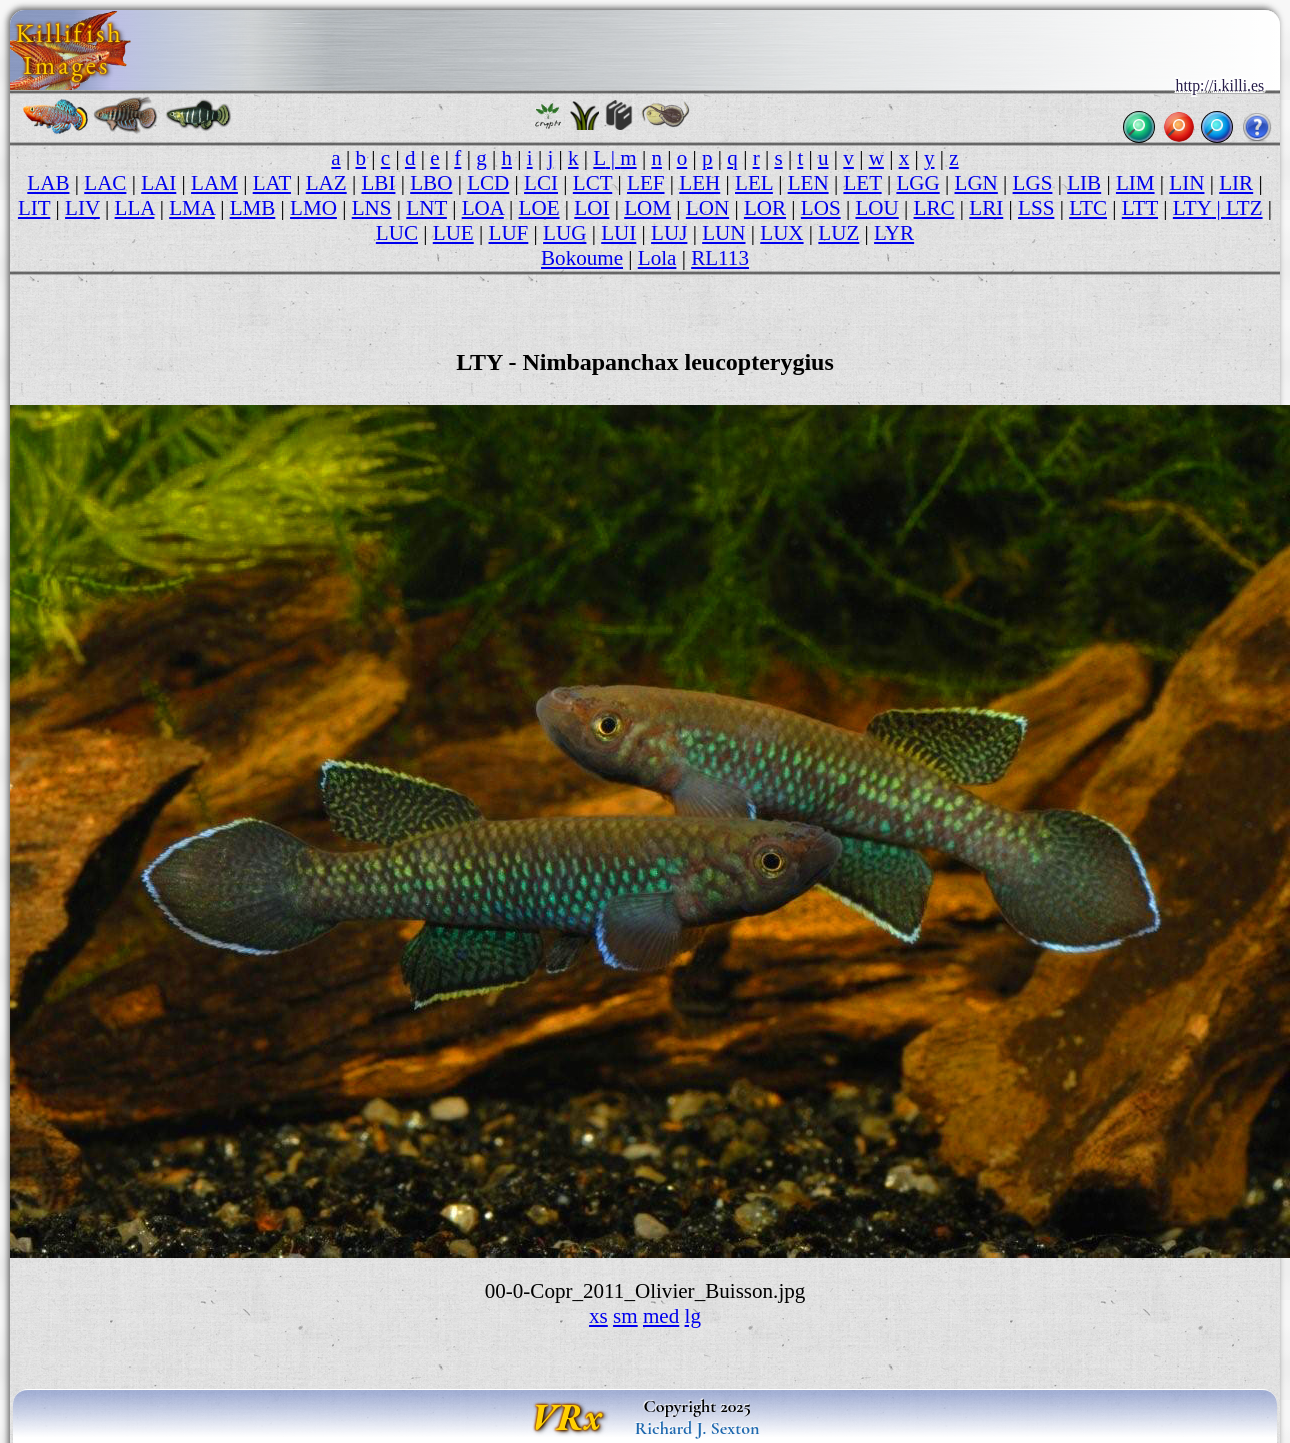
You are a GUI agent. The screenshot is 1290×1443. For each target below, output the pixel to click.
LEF (645, 183)
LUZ (838, 233)
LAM (214, 183)
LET (862, 183)
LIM (1135, 183)
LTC (1088, 208)
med (661, 1316)
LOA (483, 208)
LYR (894, 233)
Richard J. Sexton (697, 1428)
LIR (1236, 183)
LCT (592, 183)
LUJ (669, 233)
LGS (1033, 183)
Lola (657, 258)
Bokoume (582, 258)
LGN (976, 183)
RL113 (720, 258)
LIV (82, 208)
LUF (509, 233)
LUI (618, 233)
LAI (158, 183)
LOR (765, 208)
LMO (313, 208)
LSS (1036, 208)
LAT (272, 183)
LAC (105, 183)
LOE (539, 208)
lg (693, 1316)
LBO (431, 183)
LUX (781, 233)
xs (598, 1316)
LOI (591, 208)
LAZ (326, 183)
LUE (453, 233)
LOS (821, 208)
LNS (372, 208)
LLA (135, 208)
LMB (253, 208)
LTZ (1244, 208)
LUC (397, 233)
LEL (754, 183)
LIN (1186, 183)
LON (707, 208)
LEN (808, 183)
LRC (934, 208)
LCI (541, 183)
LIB (1084, 183)
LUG (564, 233)
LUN (723, 233)
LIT (34, 208)
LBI (378, 183)
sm (625, 1316)
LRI (986, 208)
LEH (699, 183)
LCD (488, 183)
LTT (1140, 208)
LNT (426, 208)
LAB (48, 183)
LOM (647, 208)
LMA (192, 208)
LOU (876, 208)
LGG (917, 183)
